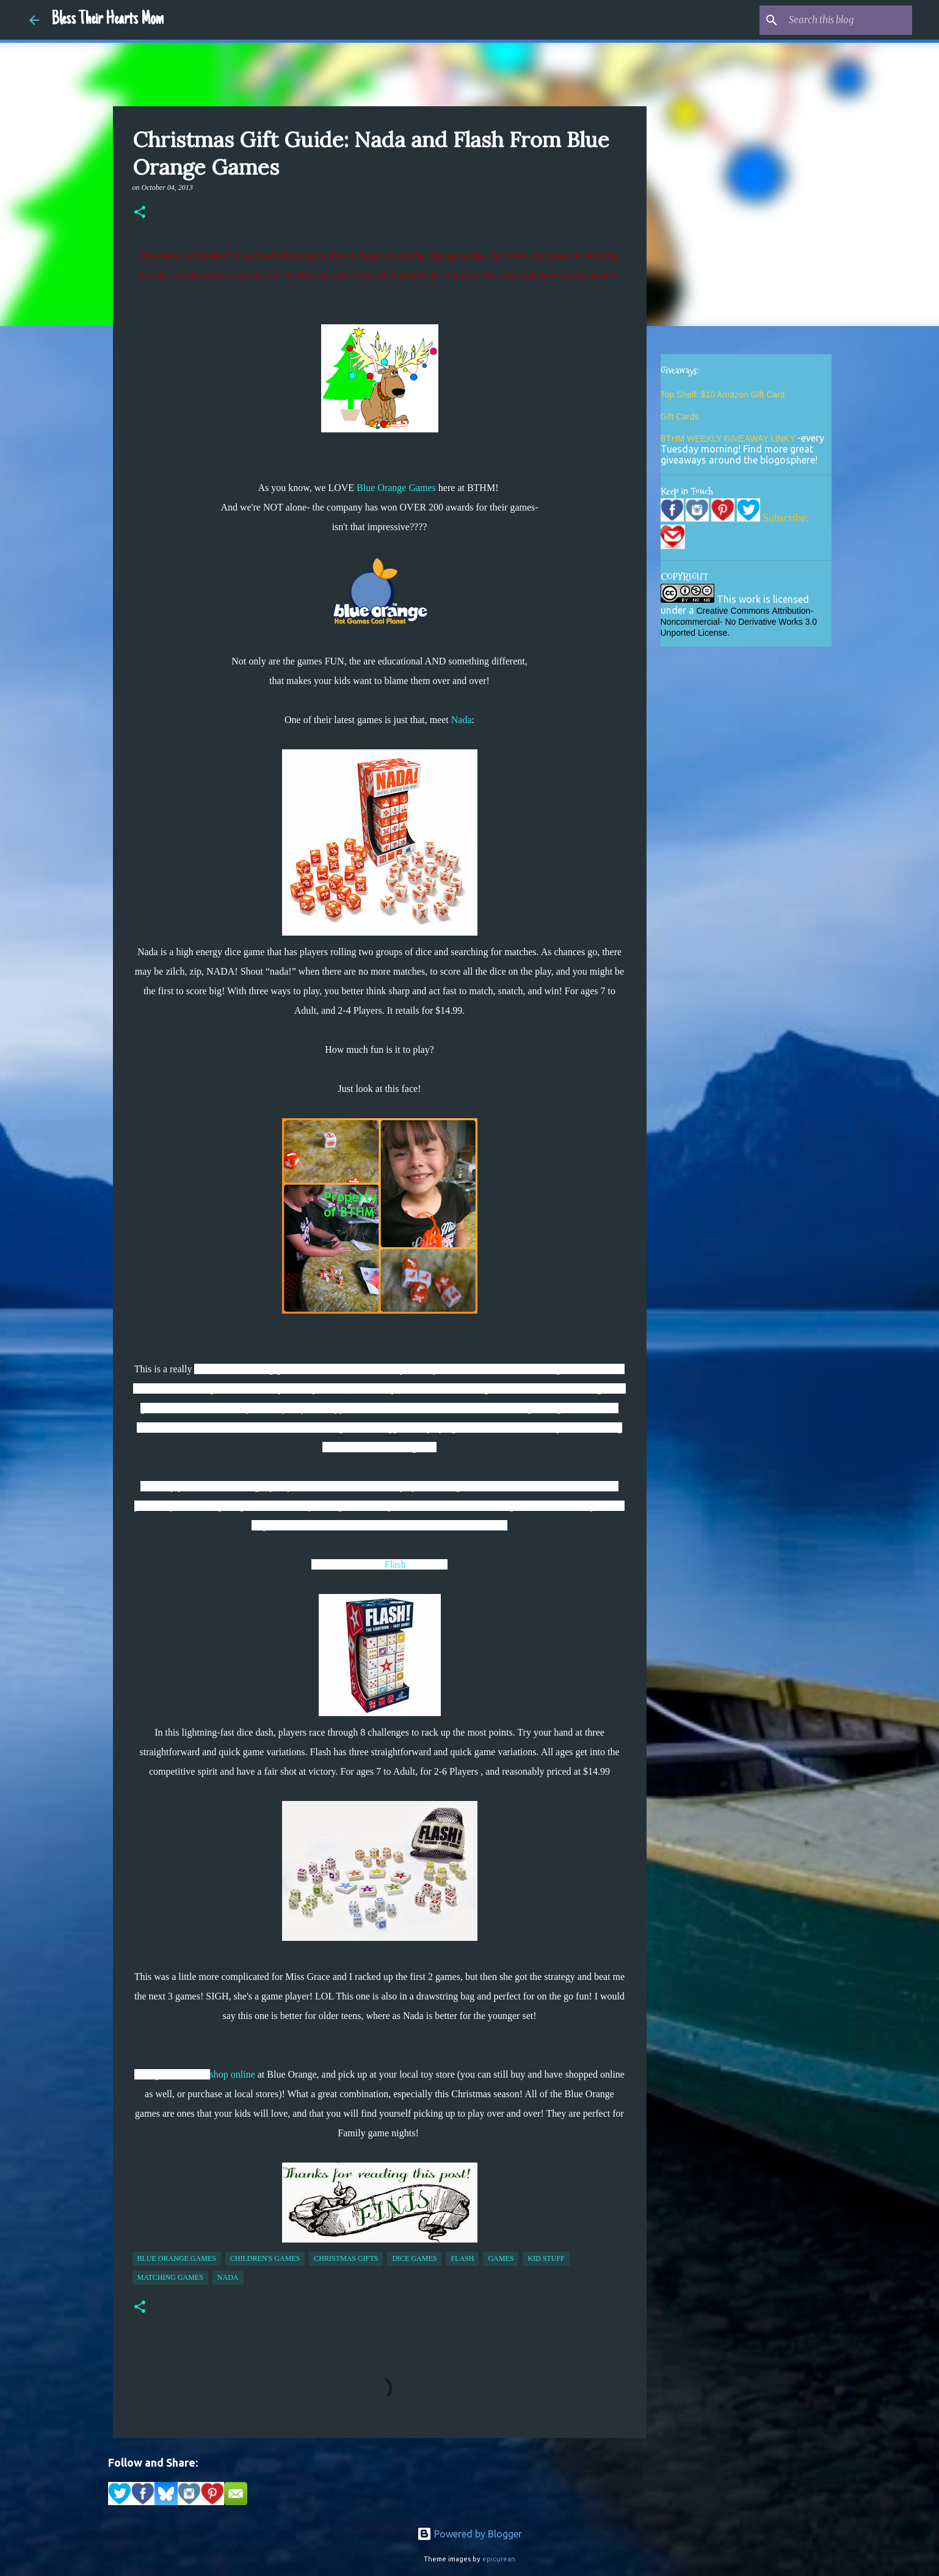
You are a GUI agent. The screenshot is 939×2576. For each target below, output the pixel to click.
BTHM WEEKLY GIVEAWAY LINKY (729, 438)
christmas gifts (346, 2258)
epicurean (498, 2559)
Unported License (694, 633)
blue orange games (176, 2258)
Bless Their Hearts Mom (107, 20)
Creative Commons (733, 611)
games (500, 2258)
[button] (139, 213)
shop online (232, 2074)
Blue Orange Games (396, 487)
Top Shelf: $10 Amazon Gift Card (723, 394)
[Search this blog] (848, 20)
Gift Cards (680, 416)
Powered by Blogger (469, 2533)
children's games (265, 2258)
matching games (170, 2277)
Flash (395, 1564)
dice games (414, 2258)
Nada (461, 720)
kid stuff (546, 2258)
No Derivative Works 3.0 (771, 622)
